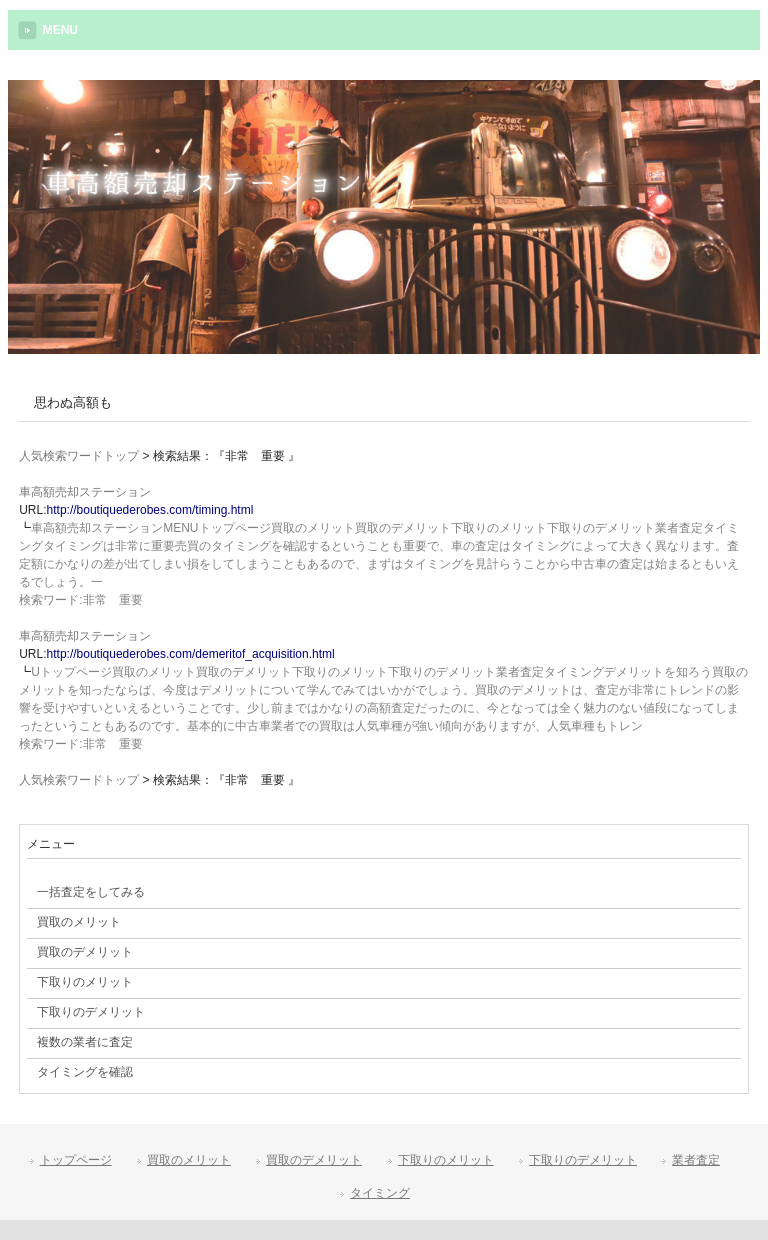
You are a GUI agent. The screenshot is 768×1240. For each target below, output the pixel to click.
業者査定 (696, 1160)
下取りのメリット (446, 1160)
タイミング (380, 1193)
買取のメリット (189, 1160)
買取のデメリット (314, 1160)
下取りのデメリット (583, 1160)
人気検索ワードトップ (79, 456)
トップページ (76, 1160)
